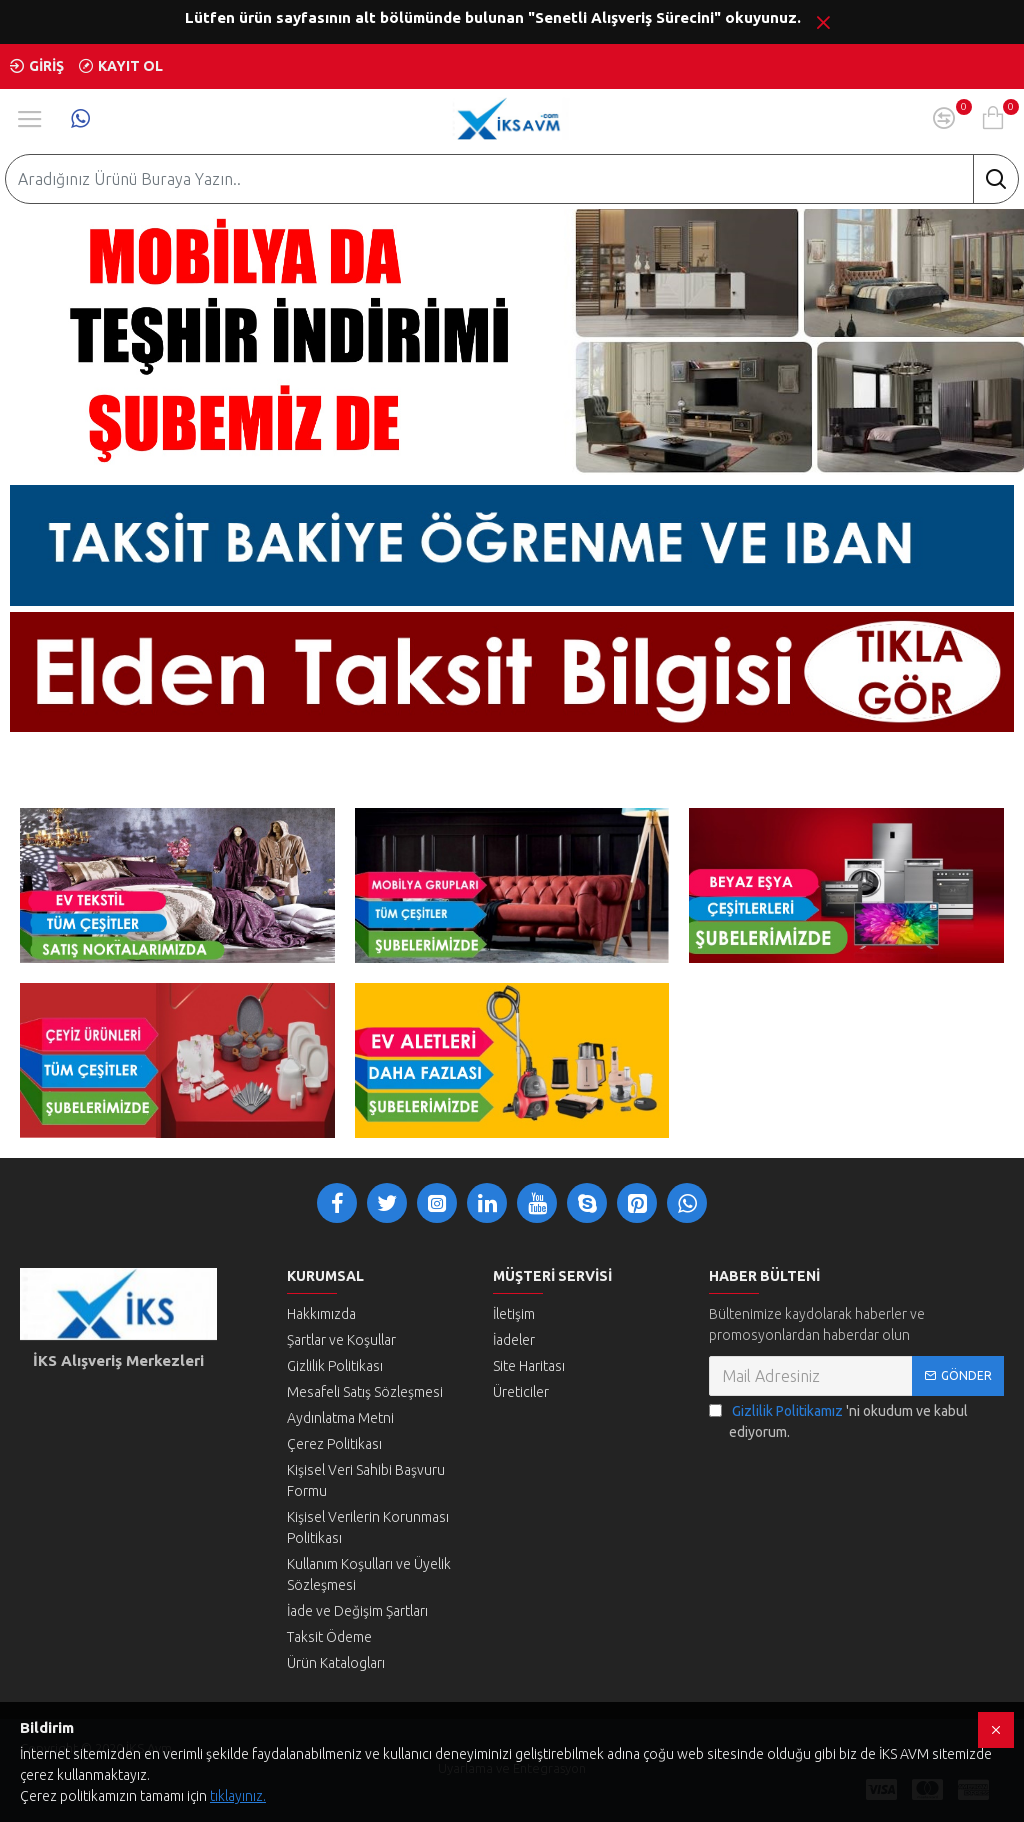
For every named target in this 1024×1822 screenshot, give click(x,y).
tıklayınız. (238, 1796)
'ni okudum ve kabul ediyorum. (838, 1420)
